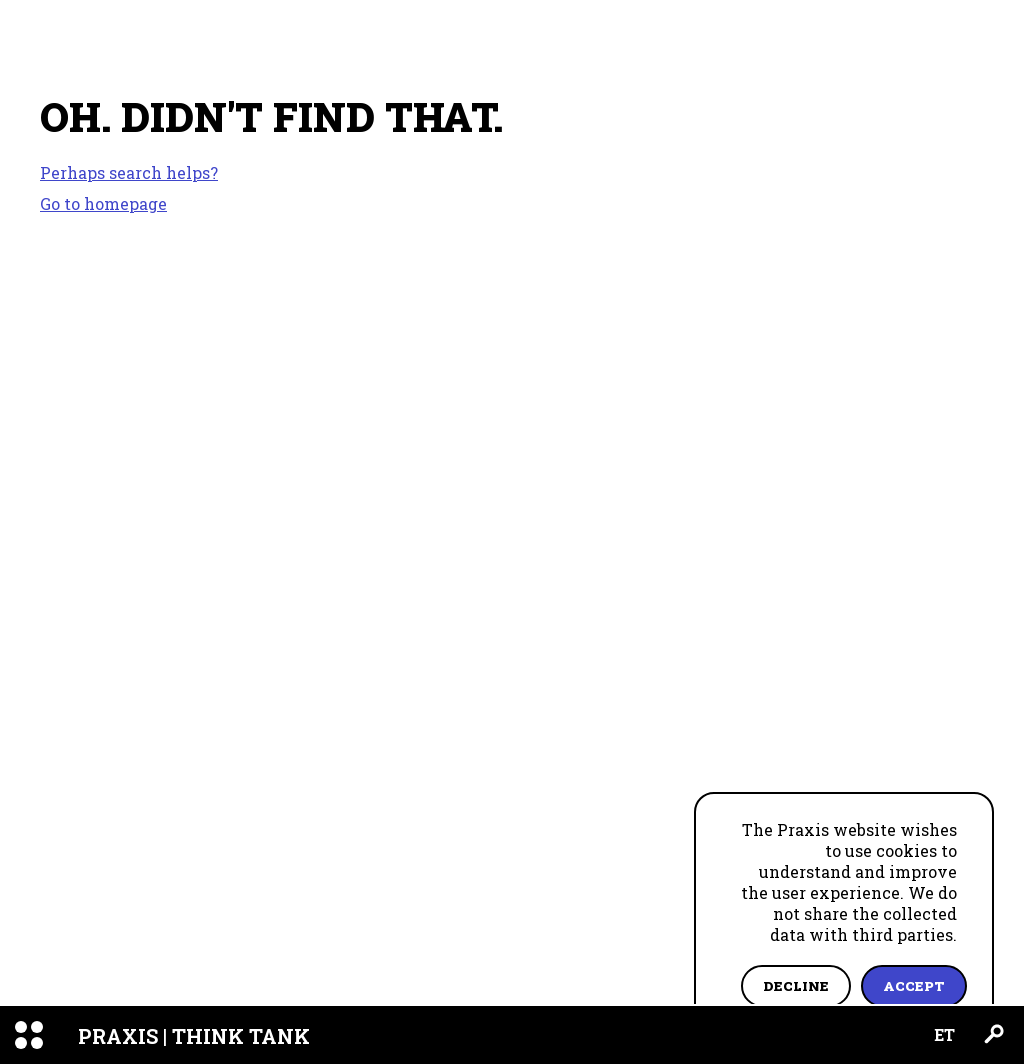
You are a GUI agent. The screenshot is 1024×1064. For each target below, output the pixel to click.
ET (944, 1034)
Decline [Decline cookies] (796, 986)
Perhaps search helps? (129, 173)
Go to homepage (103, 203)
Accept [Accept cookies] (914, 986)
